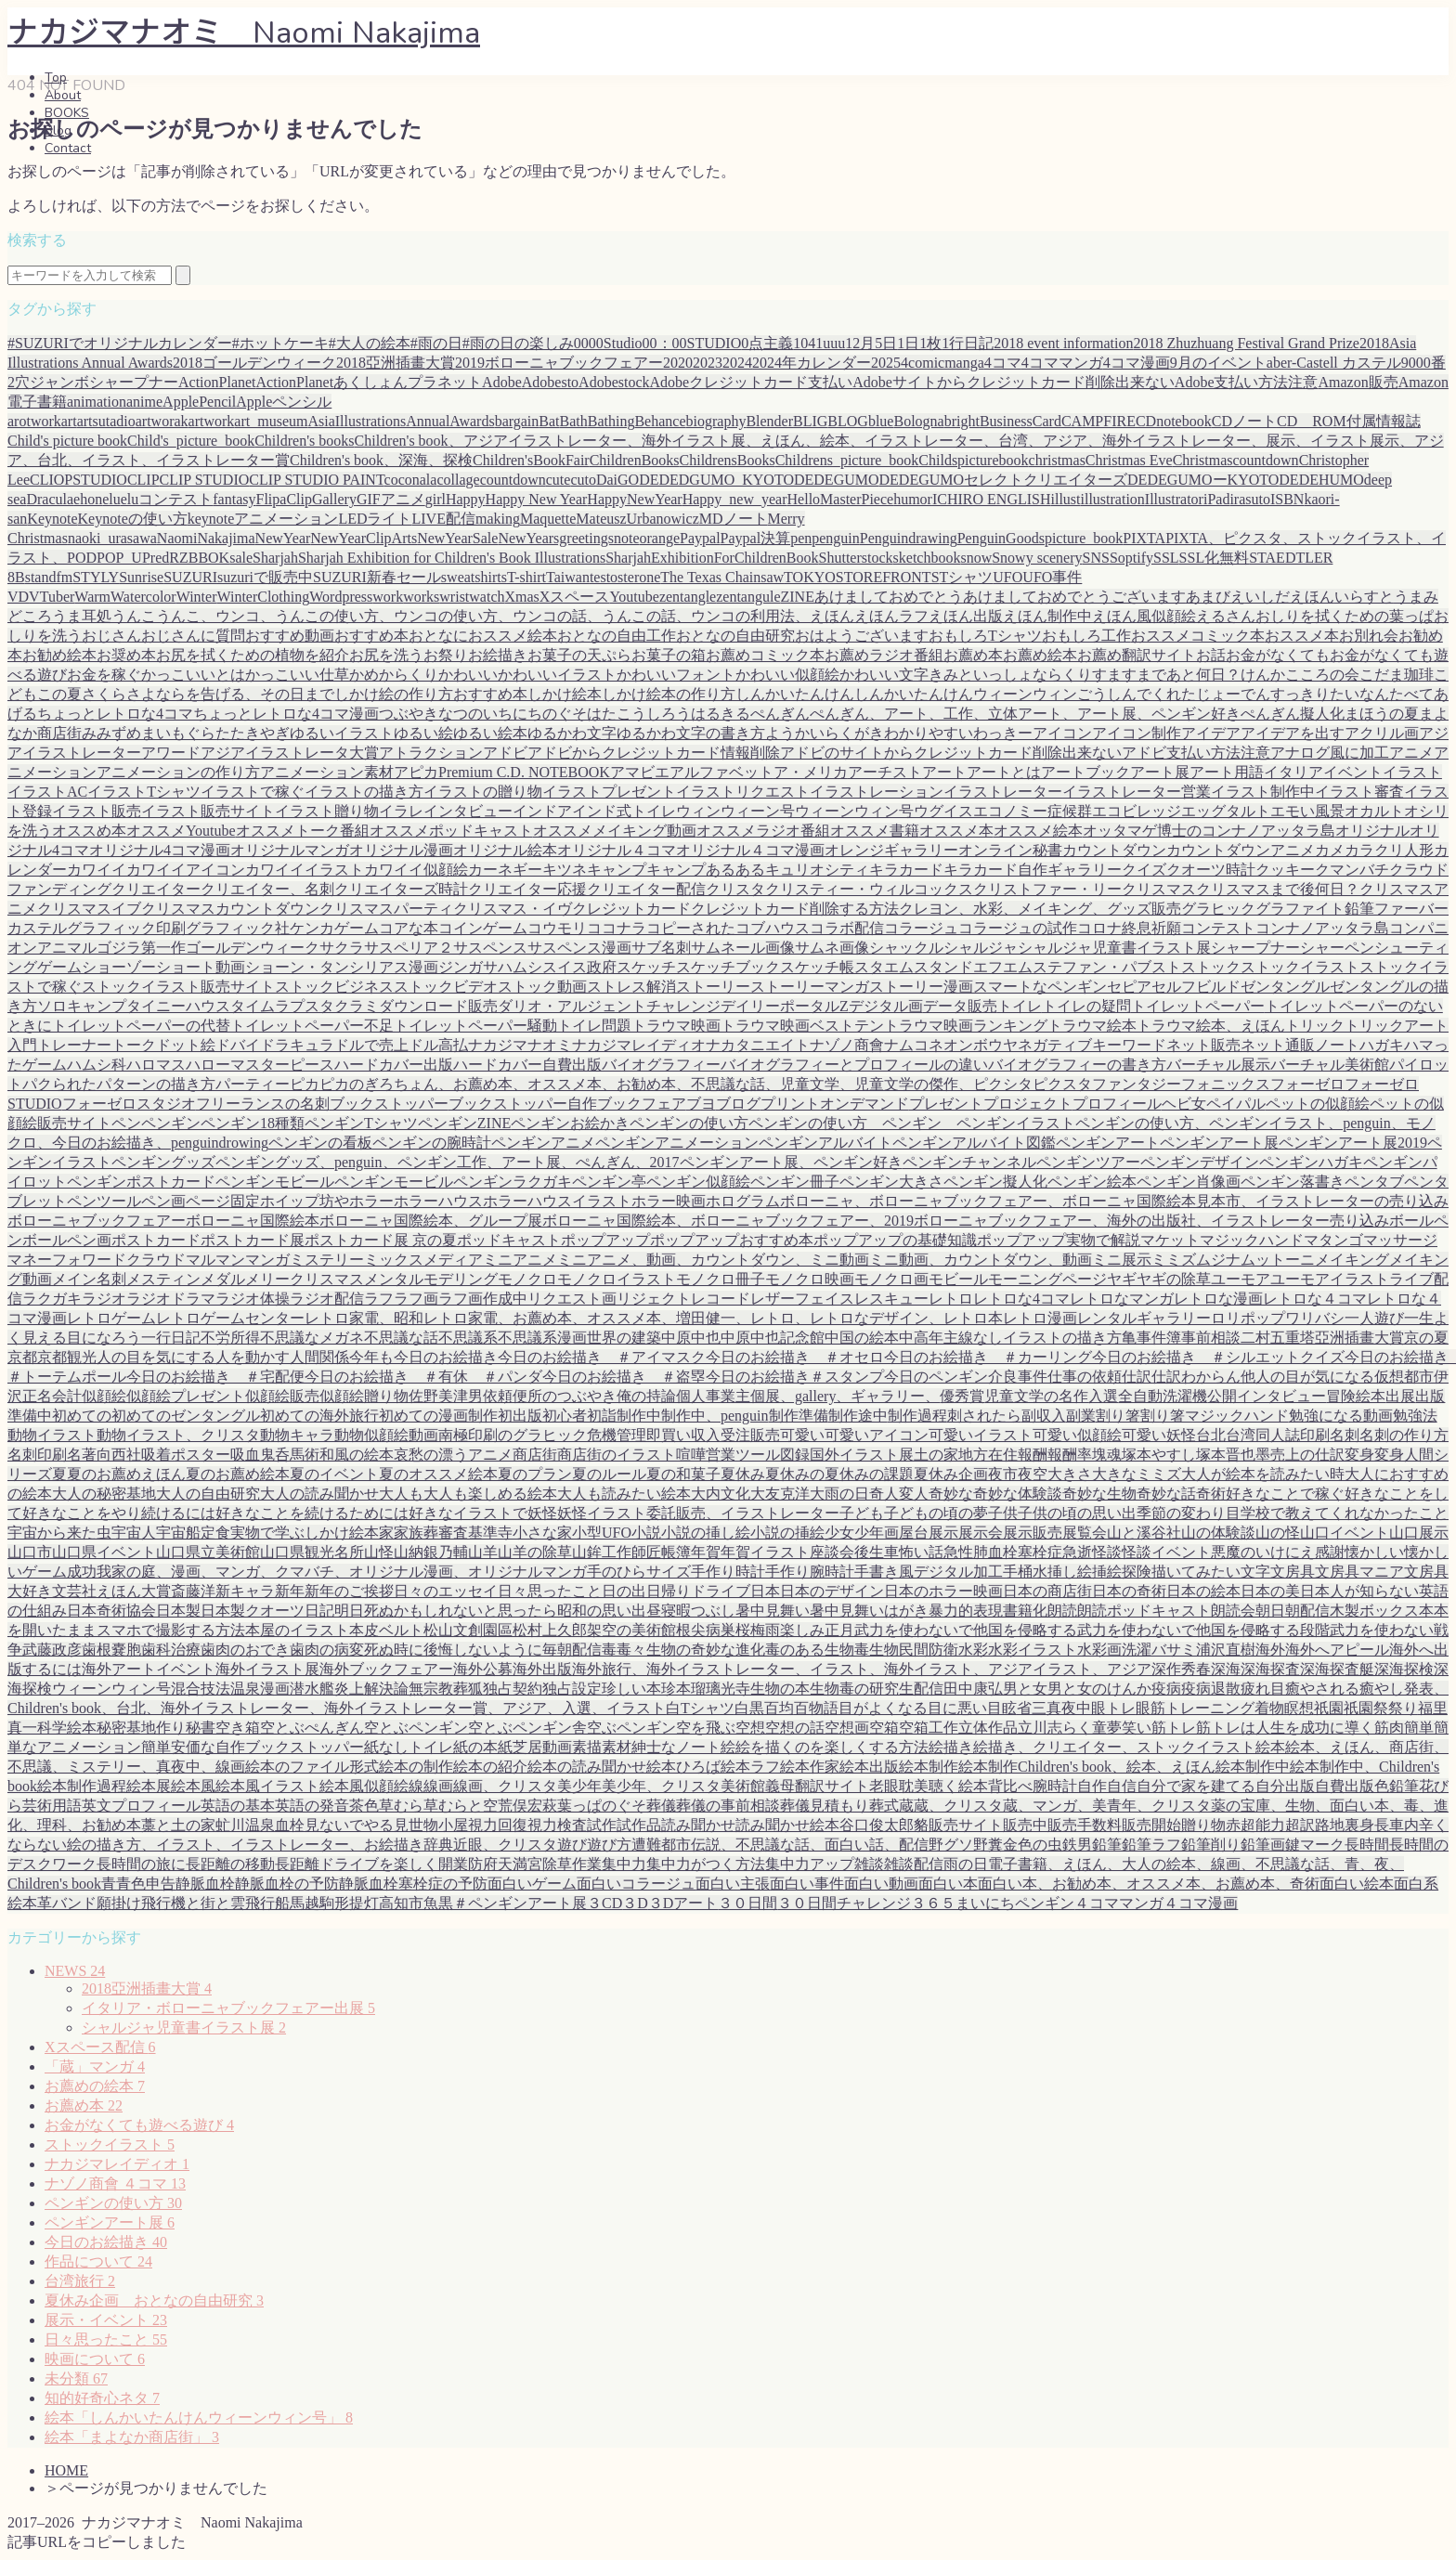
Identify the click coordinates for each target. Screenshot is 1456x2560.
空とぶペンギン (416, 1727)
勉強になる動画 (1341, 1415)
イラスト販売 (96, 811)
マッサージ (1400, 1240)
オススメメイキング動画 (614, 830)
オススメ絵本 (1038, 830)
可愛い (802, 1435)
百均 (779, 1708)
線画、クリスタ (505, 1786)
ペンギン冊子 (794, 1181)
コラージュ (921, 928)
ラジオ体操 (252, 1298)
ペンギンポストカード (141, 1181)
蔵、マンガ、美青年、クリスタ (1107, 1805)
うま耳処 (81, 616)
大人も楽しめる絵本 (490, 1493)
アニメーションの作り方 (178, 772)
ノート (1337, 1045)
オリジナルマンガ (289, 850)
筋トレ (1173, 1727)
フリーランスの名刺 (263, 1103)
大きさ (1069, 1474)
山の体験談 (1218, 1532)
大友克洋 (780, 1493)
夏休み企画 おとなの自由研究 (154, 2300)
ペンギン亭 (609, 1181)
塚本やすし (1159, 1454)
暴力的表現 (966, 1610)
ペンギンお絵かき (570, 1123)
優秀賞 (962, 1396)
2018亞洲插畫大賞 (147, 1988)
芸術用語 (52, 1805)
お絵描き (497, 655)
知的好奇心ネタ (102, 2398)
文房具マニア (1359, 1571)
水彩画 (1099, 1649)
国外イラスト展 (862, 1454)
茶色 (364, 1805)
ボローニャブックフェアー (96, 1220)
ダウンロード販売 (438, 1006)
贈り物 (1203, 1825)
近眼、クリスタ (505, 1844)
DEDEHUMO (1321, 479)
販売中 (1025, 1825)
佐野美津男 (446, 1396)
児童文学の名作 (1036, 1396)
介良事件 (1017, 1376)
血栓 (290, 1825)
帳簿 (676, 1552)
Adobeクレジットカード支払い (751, 382)
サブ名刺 (661, 947)
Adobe (502, 382)
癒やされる (1322, 1688)
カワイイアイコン (185, 869)
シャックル (906, 947)
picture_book (1084, 538)
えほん (832, 616)
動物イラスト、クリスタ (178, 1435)
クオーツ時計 (1210, 869)
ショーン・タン (297, 967)
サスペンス (490, 947)
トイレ (1019, 1006)
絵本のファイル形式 (312, 1766)
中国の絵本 (862, 1337)
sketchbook (927, 557)
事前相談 (1211, 1337)
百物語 (816, 1708)
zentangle (687, 596)
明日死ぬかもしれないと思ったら (445, 1610)
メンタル (393, 1279)
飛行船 (267, 1903)
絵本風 (193, 1786)
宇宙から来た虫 (59, 1532)
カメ (1330, 850)
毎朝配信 (572, 1649)
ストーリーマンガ (809, 986)
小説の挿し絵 (705, 1532)
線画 (438, 1786)
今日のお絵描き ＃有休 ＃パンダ (423, 1376)
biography (716, 421)
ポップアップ (605, 1240)
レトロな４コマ (1315, 1298)
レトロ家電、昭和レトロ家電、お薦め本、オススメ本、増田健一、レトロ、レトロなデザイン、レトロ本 (654, 1318)
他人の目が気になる (1307, 1376)
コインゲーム (482, 928)
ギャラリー (1084, 869)
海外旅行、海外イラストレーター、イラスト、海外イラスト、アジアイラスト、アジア (861, 1669)
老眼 (884, 1786)
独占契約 (512, 1688)
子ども (861, 1513)
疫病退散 (1211, 1688)
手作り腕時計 (809, 1571)
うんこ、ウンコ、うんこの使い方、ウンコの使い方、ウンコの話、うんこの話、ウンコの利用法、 (483, 616)
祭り (1403, 1708)
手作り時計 (728, 1571)
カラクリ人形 (1389, 850)
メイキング (1352, 1259)
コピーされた (690, 928)
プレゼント (946, 1103)
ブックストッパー (389, 1103)
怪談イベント (1166, 1552)
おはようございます (862, 635)
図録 (795, 1454)
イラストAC (47, 791)
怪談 (1107, 1552)
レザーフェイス (802, 1298)
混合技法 (200, 1688)
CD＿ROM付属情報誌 (1349, 421)
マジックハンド (1252, 1240)
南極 (453, 1435)
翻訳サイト (832, 1786)
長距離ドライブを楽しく (356, 1864)
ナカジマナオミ (520, 1045)
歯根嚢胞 (111, 1649)
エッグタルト (1225, 811)
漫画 (275, 1688)
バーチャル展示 (1218, 1064)
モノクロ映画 (809, 1279)
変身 (1359, 1454)
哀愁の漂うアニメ (453, 1454)
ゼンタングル (1285, 986)
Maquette (548, 518)
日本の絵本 (1203, 1591)
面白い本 (948, 1883)
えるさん (1225, 616)
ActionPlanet (217, 382)
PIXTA (1144, 538)
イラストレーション (876, 791)
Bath (574, 421)
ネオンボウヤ (973, 1045)
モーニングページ (1047, 1279)
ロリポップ (1248, 1318)
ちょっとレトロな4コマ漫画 (286, 713)
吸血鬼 (252, 1454)
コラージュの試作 (1017, 928)
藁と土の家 (178, 1825)
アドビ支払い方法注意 (1196, 752)
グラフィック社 (238, 928)
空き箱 (237, 1727)
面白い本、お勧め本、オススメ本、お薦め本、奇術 (1149, 1883)
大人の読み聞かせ (319, 1493)
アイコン (1062, 733)
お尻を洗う (386, 655)
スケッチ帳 (817, 967)
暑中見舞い (772, 1610)
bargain (517, 421)
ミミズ (1173, 1259)
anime (144, 401)
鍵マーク (1315, 1844)
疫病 (1166, 1688)
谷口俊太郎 (876, 1825)
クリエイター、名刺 (267, 889)
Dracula (49, 499)
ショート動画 (200, 967)
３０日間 (747, 1903)
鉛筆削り (1211, 1844)
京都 (22, 1357)
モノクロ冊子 (720, 1279)
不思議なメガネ (312, 1337)
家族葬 (416, 1532)
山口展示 (1419, 1532)
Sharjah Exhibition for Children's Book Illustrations (451, 557)
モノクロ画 (891, 1279)
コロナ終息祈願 (1129, 928)
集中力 (624, 1864)
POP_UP (123, 557)
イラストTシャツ (144, 791)
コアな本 (408, 928)
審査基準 (468, 1532)
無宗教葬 (438, 1688)
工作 (616, 1552)
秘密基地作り (141, 1727)
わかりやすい (928, 733)
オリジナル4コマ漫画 (159, 850)
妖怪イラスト (601, 1513)
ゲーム (356, 928)
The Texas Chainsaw (722, 577)
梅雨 (765, 1630)
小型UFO (601, 1532)
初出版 (520, 1415)
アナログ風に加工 (1329, 752)
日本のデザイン (832, 1591)
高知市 (401, 1903)
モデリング (460, 1279)
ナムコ (906, 1045)
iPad (1216, 499)
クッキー (1285, 869)
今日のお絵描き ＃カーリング (988, 1357)
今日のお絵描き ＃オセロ (795, 1357)
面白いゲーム (532, 1883)
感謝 (1330, 1552)
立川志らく (1055, 1727)
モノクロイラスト (616, 1279)
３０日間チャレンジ (844, 1903)
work (387, 596)
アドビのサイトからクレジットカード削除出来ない (951, 752)
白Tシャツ (700, 1708)
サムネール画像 (743, 947)
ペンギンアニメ (543, 1142)
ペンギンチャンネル (969, 1162)
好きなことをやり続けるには (118, 1513)
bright (962, 421)
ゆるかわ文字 (572, 733)
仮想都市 (1404, 1376)
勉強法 (1415, 1415)
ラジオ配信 (327, 1298)
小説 (646, 1532)
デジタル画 (886, 1006)
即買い (668, 1435)
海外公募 (483, 1669)
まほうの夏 (1382, 713)
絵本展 (148, 1786)
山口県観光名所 (312, 1552)
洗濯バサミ (1159, 1649)
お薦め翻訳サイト (1136, 655)
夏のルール (609, 1474)
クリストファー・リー (1047, 889)
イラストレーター (1002, 791)
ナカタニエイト (758, 1045)
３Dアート (683, 1903)
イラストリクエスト (743, 791)
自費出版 (1344, 1786)
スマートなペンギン (1040, 986)
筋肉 (1389, 1727)
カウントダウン (1114, 850)
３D (635, 1903)
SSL (1166, 557)
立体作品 (988, 1727)
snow (976, 557)
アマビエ (640, 772)
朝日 (1270, 1610)
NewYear (283, 538)
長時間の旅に (141, 1864)
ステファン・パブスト (1107, 967)
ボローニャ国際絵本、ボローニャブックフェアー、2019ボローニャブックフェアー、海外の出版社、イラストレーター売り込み (965, 1220)
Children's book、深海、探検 (381, 460)
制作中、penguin (715, 1415)
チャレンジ (683, 1006)
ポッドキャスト (509, 1240)
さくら (104, 694)
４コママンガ (1119, 1903)
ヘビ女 (1184, 1103)
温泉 (245, 1688)
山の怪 (1277, 1532)
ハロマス (156, 1064)
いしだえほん (1289, 596)
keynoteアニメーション (263, 518)
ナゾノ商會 (847, 1045)
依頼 (498, 1396)
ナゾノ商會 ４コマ (115, 2183)
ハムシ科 (96, 1064)
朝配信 (1307, 1610)
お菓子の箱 (668, 655)
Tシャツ (967, 577)
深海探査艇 (1337, 1669)
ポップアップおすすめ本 (731, 1240)
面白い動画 (881, 1883)
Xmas (522, 596)
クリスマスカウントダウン (230, 908)
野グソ (951, 1844)
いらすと (1364, 596)
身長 (1374, 1825)
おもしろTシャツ (985, 635)
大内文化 (720, 1493)
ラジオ (104, 1298)
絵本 (1270, 1747)
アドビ (505, 752)
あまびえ (1215, 596)
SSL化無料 (1214, 557)
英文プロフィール (141, 1805)
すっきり (1300, 694)
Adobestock (613, 382)
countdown (513, 479)
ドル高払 (438, 1045)
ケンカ (312, 928)
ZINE (796, 596)
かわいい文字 (884, 674)
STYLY (95, 577)
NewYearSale (457, 538)
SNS (1096, 557)
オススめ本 (89, 830)
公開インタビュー (1266, 1396)
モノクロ (527, 1279)
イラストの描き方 (364, 791)
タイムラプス (274, 1006)
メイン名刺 (89, 1279)
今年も (371, 1357)
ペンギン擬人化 (995, 1181)
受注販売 (750, 1435)
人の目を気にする (156, 1357)
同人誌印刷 (1292, 1435)
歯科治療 (171, 1649)
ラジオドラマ (170, 1298)
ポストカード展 (253, 1240)
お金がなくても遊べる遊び (139, 2125)
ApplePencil (199, 401)
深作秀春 (1181, 1669)
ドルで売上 (371, 1045)
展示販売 (1032, 1532)
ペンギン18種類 (253, 1123)
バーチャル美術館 (1329, 1064)
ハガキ (1381, 1045)
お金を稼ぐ (104, 674)
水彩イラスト (1032, 1649)
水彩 (973, 1649)
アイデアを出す (1293, 733)
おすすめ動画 (289, 635)
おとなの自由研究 (735, 635)
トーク (133, 1045)
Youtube (634, 596)
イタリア (1293, 772)
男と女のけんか (1099, 1688)
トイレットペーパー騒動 (475, 1025)
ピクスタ (1062, 1084)
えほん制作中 (1047, 616)
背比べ (1010, 1786)
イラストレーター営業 (1136, 791)
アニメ (1411, 752)
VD (18, 596)
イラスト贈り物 (327, 811)
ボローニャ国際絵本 (252, 1220)
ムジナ (1218, 1259)
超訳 (1300, 1825)
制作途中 (858, 1415)
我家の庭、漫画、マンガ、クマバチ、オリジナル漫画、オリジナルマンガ (342, 1571)
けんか (1263, 674)
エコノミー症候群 (1032, 811)
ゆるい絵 (423, 733)
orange (660, 538)
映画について (95, 2359)
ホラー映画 (668, 1201)
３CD (604, 1903)
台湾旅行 (80, 2281)
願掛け (119, 1903)
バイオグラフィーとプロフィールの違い (854, 1064)
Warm (92, 596)
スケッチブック (728, 967)
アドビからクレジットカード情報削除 (653, 752)
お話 (1211, 655)
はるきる (720, 713)
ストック (1211, 967)
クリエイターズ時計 (401, 889)
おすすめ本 (371, 635)
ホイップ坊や (304, 1201)
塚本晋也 (1225, 1454)
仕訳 (1136, 1376)
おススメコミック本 (1198, 635)
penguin (836, 538)
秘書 (200, 1727)
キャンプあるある (705, 869)
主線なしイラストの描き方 (1032, 1337)
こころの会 (1322, 674)
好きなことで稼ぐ (1285, 1493)
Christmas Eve (1129, 460)
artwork (211, 421)
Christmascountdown (1236, 460)
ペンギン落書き (1293, 1181)
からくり (408, 674)
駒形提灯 (349, 1903)
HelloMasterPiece (840, 499)
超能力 (1263, 1825)
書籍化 (1025, 1610)
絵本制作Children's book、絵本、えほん (1087, 1766)
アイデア (1211, 733)
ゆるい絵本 (490, 733)
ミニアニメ (520, 1259)
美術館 (743, 1786)
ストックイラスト (1300, 967)
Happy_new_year (734, 499)
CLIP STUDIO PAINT (316, 479)
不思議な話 (401, 1337)
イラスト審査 (1359, 791)
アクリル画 (1382, 733)
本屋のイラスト (297, 1630)
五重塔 (1292, 1337)
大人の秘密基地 (104, 1493)
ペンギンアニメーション (677, 1142)
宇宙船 (178, 1532)
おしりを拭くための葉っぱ (1344, 616)
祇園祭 (1366, 1708)
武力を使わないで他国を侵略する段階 (1203, 1630)
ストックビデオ (446, 986)
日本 (765, 1591)
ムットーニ (1278, 1259)
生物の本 (780, 1688)
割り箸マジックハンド (1214, 1415)
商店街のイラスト (616, 1454)
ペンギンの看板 (320, 1142)
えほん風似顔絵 (1144, 616)
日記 (319, 1610)
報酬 (1032, 1454)
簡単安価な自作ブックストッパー (252, 1747)
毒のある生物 (809, 1649)
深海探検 (1404, 1669)
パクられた (59, 1084)
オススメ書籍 (874, 830)
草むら (401, 1805)
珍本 (676, 1688)
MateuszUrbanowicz (637, 518)
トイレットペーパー (1198, 1006)
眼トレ (1113, 1708)
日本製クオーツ (253, 1610)
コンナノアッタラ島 (1322, 928)
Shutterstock (856, 557)
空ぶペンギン (631, 1727)
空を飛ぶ (705, 1727)
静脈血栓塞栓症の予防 (413, 1883)
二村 (1255, 1337)
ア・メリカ (811, 772)
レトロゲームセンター (230, 1318)
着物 (1269, 1708)
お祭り (445, 655)
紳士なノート (676, 1747)
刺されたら (984, 1415)
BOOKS (67, 113)
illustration (1113, 499)
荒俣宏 (520, 1805)
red (159, 557)
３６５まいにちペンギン (992, 1903)
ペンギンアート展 (1219, 1142)
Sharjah (275, 557)
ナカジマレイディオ (639, 1045)
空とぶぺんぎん (312, 1727)
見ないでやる (349, 1825)
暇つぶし (705, 1610)
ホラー (371, 1201)
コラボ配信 (847, 928)
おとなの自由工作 (616, 635)
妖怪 (542, 1513)
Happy (466, 499)
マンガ (267, 1259)
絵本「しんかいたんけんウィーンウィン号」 (199, 2417)
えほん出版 (966, 616)
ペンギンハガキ (1311, 1162)
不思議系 (468, 1337)
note (627, 538)
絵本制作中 (1253, 1766)
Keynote (52, 518)
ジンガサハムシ (490, 967)
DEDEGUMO (836, 479)
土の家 (936, 1454)
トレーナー (74, 1045)
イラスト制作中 (1263, 791)
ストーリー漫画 (921, 986)
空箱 (884, 1727)
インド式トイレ (624, 811)
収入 (706, 1435)
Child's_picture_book (190, 440)
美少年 (579, 1786)
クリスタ (735, 889)
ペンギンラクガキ (512, 1181)
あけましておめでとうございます (1074, 596)
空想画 (847, 1727)
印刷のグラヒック (527, 1435)
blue (881, 421)
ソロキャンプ (81, 1006)
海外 (1270, 1649)
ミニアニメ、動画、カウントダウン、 (683, 1259)
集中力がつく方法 (705, 1864)
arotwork (34, 421)
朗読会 (1233, 1610)
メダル (223, 1279)
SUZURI (190, 577)
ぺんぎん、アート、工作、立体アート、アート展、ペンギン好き (1025, 713)
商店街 (535, 1454)
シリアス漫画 (393, 967)
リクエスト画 (572, 1298)
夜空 (1032, 1474)
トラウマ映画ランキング (965, 1025)
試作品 (639, 1825)
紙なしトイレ (408, 1747)
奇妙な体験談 (1017, 1493)
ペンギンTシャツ (361, 1123)
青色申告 (146, 1883)
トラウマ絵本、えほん (1211, 1025)
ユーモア (1240, 1279)
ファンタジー (1136, 1084)
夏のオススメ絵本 (438, 1474)
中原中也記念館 (773, 1337)
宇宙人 (133, 1532)
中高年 (921, 1337)
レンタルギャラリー (1144, 1318)
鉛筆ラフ (1151, 1844)
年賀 (706, 1552)
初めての (81, 1415)
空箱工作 (928, 1727)
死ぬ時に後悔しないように (453, 1649)
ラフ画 (416, 1298)
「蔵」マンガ (95, 2066)
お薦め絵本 (1040, 655)
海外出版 (542, 1669)
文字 (1255, 1571)
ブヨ (701, 1103)
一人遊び (1374, 1318)
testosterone (625, 577)
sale (241, 557)
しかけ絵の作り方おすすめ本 (430, 694)
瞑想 (1299, 1708)
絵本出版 (869, 1766)
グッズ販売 (1144, 908)
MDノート (733, 518)
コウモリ (557, 928)
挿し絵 (1069, 1571)
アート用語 (1227, 772)
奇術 (1211, 1493)
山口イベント (1344, 1532)
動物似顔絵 (371, 1435)
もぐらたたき (215, 733)
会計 (67, 1396)
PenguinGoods (1001, 538)
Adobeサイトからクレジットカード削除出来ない (1013, 382)
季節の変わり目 (1189, 1513)
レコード (720, 1298)
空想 (750, 1727)
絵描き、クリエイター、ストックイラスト (1114, 1747)
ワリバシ (1315, 1318)
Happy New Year (537, 499)
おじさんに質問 (193, 635)
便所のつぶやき (565, 1396)
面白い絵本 (1357, 1883)
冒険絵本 (1355, 1396)
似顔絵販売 (282, 1396)
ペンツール (104, 1201)
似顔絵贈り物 (364, 1396)
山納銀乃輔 (431, 1552)
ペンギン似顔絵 (698, 1181)
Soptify (1131, 557)
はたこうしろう (639, 713)
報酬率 (1069, 1454)
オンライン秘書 (1010, 850)
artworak (162, 421)
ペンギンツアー (1088, 1162)
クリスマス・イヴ (512, 908)
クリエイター (156, 889)
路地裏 (1337, 1825)
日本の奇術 (1129, 1591)
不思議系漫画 (542, 1337)
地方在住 (988, 1454)
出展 (1400, 1396)
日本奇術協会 (111, 1610)
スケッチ (646, 967)
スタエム (884, 967)
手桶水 (1025, 1571)
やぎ (275, 733)
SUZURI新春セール (377, 577)
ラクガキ (52, 1298)
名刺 (1344, 1435)
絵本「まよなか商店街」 (132, 2437)
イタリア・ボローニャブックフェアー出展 (228, 2008)
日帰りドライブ (698, 1591)
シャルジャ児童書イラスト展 (1114, 947)
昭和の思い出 (601, 1610)
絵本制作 (928, 1766)
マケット (1170, 1240)
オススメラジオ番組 (763, 830)
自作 (1092, 1786)
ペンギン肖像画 (1189, 1181)
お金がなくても (1278, 655)
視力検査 (557, 1825)
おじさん (111, 635)
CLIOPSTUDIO (78, 479)
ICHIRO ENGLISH (991, 499)
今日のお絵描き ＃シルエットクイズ (1218, 1357)
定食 (215, 1532)
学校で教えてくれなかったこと (1345, 1513)
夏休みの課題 (869, 1474)
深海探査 (1270, 1669)
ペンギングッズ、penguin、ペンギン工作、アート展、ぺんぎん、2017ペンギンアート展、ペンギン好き (559, 1162)
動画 (423, 1435)
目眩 (1002, 1708)
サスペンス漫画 (579, 947)
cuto (583, 479)
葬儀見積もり (824, 1805)
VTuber (51, 596)
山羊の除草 (535, 1552)
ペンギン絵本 (1092, 1181)
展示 (943, 1532)
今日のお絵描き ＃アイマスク (602, 1357)
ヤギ (1122, 1279)
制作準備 (798, 1415)
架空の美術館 (631, 1630)
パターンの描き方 (156, 1084)
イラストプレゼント (609, 791)
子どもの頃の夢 (936, 1513)
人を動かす (252, 1357)
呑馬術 (297, 1454)
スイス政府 (579, 967)
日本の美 (1270, 1591)
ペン (126, 1123)
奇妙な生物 (1099, 1493)
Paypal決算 (756, 538)
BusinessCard (1020, 421)
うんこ (133, 616)
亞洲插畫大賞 (1359, 1337)
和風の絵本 (356, 1454)
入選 (1103, 1396)
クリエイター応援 (527, 889)
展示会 (980, 1532)
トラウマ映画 (676, 1025)
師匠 (646, 1552)
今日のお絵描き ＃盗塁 (624, 1376)
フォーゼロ (1307, 1084)
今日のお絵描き (446, 1357)
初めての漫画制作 (438, 1415)
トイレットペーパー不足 (312, 1025)
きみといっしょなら (995, 674)
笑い (1136, 1727)
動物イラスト (52, 1435)
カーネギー (505, 869)
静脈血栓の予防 (287, 1883)
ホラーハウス (438, 1201)
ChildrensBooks (727, 460)
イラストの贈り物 (482, 791)
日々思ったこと (550, 1591)
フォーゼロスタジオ (129, 1103)
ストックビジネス (334, 986)
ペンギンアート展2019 (1353, 1142)
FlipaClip (283, 499)
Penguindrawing (908, 538)
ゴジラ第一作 (141, 947)
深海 (1226, 1669)
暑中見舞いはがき (869, 1610)
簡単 (1419, 1727)
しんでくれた (1151, 694)
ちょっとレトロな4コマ (115, 713)
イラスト (1412, 772)
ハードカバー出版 (393, 1064)
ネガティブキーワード (1092, 1045)
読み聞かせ (698, 1825)
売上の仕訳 (1307, 1454)
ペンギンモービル (393, 1181)
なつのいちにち (490, 713)
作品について (98, 2261)
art (69, 421)
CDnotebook (1174, 421)
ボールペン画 (66, 1240)
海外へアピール (1337, 1649)
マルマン (215, 1259)
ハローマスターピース (260, 1064)
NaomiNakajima (206, 538)
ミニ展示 (1121, 1259)
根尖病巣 (705, 1630)
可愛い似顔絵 (1077, 1435)
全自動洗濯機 (1162, 1396)
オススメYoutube (181, 830)
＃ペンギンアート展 (520, 1903)
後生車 (876, 1552)
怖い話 (921, 1552)
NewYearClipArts (363, 538)
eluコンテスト (167, 499)
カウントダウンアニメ (1240, 850)
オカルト (1374, 811)
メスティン (163, 1279)
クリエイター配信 (646, 889)
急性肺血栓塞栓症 (1002, 1552)
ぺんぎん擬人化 (1293, 713)
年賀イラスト (765, 1552)
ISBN (1287, 499)
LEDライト (374, 518)
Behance (659, 421)
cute (558, 479)
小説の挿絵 (787, 1532)
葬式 (884, 1805)
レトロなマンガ (1122, 1298)
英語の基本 (238, 1805)
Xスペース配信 (100, 2047)
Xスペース (575, 596)
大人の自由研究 (208, 1493)
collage (457, 479)
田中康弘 (973, 1688)
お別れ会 (1368, 635)
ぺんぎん (780, 713)
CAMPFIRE (1098, 421)
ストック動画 (542, 986)
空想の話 (795, 1727)
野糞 (988, 1844)
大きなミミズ (1136, 1474)
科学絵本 (67, 1727)
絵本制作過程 (81, 1786)
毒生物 (876, 1649)
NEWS (75, 1971)
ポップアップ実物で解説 (1058, 1240)
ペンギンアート (1108, 1142)
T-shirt (526, 577)
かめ (364, 674)
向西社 (119, 1454)
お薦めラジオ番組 (884, 655)
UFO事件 (1052, 577)
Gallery (334, 499)
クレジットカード (631, 908)
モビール (958, 1279)
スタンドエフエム (973, 967)
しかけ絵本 (564, 694)
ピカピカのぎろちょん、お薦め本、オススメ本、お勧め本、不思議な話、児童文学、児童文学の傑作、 (631, 1084)
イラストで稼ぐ (253, 791)
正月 (839, 1630)
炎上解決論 (371, 1688)
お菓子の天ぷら (579, 655)
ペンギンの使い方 (689, 1123)
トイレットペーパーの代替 (141, 1025)
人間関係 (319, 1357)
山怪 (379, 1552)
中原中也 (691, 1337)
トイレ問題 (594, 1025)
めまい (148, 733)
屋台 (914, 1532)
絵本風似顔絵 (364, 1786)
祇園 (1329, 1708)
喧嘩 (691, 1454)
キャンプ (616, 869)
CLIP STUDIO (205, 479)
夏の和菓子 (683, 1474)
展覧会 (1084, 1532)
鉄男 (1077, 1844)
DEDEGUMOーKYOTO (1203, 479)
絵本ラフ (750, 1766)
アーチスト (885, 772)
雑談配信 (913, 1864)
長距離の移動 (230, 1864)
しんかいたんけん (794, 694)
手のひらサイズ (639, 1571)
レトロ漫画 (1040, 1318)
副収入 (1043, 1415)
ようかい (795, 733)
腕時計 (1055, 1786)
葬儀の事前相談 (728, 1805)
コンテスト (1218, 928)
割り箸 (1118, 1415)
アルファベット (722, 772)
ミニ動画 (839, 1259)
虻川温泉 (245, 1825)
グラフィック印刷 (126, 928)
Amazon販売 (1358, 382)
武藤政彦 (52, 1649)
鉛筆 (1107, 1844)
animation (96, 401)
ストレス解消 (631, 986)
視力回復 (497, 1825)
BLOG (847, 421)
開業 (453, 1864)
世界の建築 (624, 1337)
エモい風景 (1307, 811)
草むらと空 (460, 1805)
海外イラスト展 (267, 1669)
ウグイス (943, 811)
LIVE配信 (443, 518)
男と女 (1025, 1688)
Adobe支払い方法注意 (1247, 382)
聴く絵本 (958, 1786)
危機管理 (616, 1435)
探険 (1136, 1571)
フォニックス (1225, 1084)
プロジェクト (1027, 1103)
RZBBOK (199, 557)
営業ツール (743, 1454)
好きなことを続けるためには (312, 1513)
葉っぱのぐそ (601, 1805)
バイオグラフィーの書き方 (1077, 1064)
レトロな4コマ (1021, 1298)
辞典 (438, 1844)
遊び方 (609, 1844)
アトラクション (431, 752)
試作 (602, 1825)
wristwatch (471, 596)
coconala (410, 479)
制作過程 (917, 1415)
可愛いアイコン (877, 1435)
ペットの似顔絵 (1318, 1103)
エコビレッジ (1136, 811)
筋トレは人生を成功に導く (1285, 1727)
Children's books (304, 440)
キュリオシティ (817, 869)
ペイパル (1236, 1103)
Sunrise (141, 577)
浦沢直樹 (1225, 1649)
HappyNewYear (634, 499)
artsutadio (106, 421)
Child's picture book (67, 440)
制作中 (639, 1415)
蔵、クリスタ (958, 1805)
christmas (1057, 460)
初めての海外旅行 (319, 1415)
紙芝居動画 (535, 1747)
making (497, 518)
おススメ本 (1302, 635)
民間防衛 (928, 1649)
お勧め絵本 (59, 655)
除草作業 (572, 1864)
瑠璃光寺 (720, 1688)
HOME (66, 2470)
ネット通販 (1278, 1045)
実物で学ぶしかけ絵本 (304, 1532)
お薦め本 (973, 655)
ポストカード (156, 1240)
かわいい (468, 674)
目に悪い (957, 1708)
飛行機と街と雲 (193, 1903)
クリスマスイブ (89, 908)
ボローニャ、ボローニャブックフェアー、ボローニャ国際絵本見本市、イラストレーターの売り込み (1114, 1201)
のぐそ (564, 713)
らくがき (854, 733)
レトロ (951, 1298)
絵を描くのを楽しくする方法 (832, 1747)
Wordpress (340, 596)
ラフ (379, 1298)
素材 (616, 1747)
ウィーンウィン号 (854, 811)
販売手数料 (1084, 1825)
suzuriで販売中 (265, 577)
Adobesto (550, 382)
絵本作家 (809, 1766)
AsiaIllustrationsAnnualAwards (400, 421)
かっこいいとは (193, 674)
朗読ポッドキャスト (1144, 1610)
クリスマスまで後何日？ (1277, 889)
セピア (1129, 986)
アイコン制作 (1136, 733)
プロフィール (1117, 1103)
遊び (572, 1844)
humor (912, 499)
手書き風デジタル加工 (928, 1571)
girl (435, 499)
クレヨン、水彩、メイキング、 (1003, 908)
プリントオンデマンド (834, 1103)
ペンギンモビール (274, 1181)
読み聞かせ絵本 (787, 1825)
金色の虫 (1032, 1844)
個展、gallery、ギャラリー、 (845, 1396)
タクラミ (349, 1006)
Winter (196, 596)
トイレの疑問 (1086, 1006)
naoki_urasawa (112, 538)
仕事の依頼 (1084, 1376)
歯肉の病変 (327, 1649)
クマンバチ (1352, 869)
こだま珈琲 (1396, 674)
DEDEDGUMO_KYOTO (716, 479)
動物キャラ (297, 1435)
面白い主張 (733, 1883)
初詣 (602, 1415)
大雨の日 (839, 1493)
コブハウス (772, 928)
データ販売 (960, 1006)
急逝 (1077, 1552)
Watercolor (143, 596)
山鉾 (587, 1552)
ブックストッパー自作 (522, 1103)
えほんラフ (891, 616)
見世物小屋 (431, 1825)
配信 (914, 1844)
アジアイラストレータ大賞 (290, 752)
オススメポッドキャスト (451, 830)
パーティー (252, 1084)
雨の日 (965, 1864)
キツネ (564, 869)
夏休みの (795, 1474)
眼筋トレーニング (1195, 1708)
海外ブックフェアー (386, 1669)
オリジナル (1372, 830)
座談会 (832, 1552)
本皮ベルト (386, 1630)
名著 (82, 1454)
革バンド (67, 1903)
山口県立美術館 (208, 1552)
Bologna (918, 421)
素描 (587, 1747)
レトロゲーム (111, 1318)
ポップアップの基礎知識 (895, 1240)
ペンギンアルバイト (825, 1142)
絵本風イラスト (267, 1786)
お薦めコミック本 (765, 655)
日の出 (624, 1591)
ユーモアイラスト (1329, 1279)
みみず (104, 733)
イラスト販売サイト (208, 811)
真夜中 (1068, 1708)
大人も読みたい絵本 (624, 1493)
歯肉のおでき (245, 1649)
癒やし (1381, 1688)
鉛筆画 (1263, 1844)
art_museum (270, 421)
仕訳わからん (1196, 1376)
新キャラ (245, 1591)
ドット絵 (185, 1045)
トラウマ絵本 (1092, 1025)
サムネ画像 (832, 947)
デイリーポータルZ (785, 1006)
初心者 (564, 1415)
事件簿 (1159, 1337)
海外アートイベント (148, 1669)
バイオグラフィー (661, 1064)
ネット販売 (1203, 1045)
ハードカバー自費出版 (527, 1064)
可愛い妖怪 (1159, 1435)
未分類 (76, 2378)
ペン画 (163, 1201)
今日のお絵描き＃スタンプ (795, 1376)
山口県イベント (104, 1552)
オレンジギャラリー (891, 850)
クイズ (1144, 869)
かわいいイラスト (557, 674)
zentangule (748, 596)
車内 (1404, 1825)
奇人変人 (899, 1493)
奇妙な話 (1166, 1493)
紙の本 (475, 1747)
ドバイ (237, 1045)
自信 (1122, 1786)
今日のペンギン (936, 1376)
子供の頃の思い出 (1077, 1513)
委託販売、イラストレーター (742, 1513)
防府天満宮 (505, 1864)
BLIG (810, 421)
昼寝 (661, 1610)
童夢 (1107, 1727)
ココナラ (616, 928)
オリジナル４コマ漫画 (750, 850)
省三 (1031, 1708)
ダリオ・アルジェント (572, 1006)
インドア (542, 811)
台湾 (1240, 1435)
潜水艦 (312, 1688)
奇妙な (951, 1493)
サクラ (341, 947)
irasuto (1249, 499)
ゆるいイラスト (342, 733)
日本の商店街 (1047, 1591)
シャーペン (1337, 947)
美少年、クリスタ (661, 1786)
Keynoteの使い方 (133, 518)
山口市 (29, 1552)
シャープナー (1255, 947)
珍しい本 (631, 1688)
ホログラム (743, 1201)
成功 (82, 1571)
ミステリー (327, 1259)
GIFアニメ (391, 499)
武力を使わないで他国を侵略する (965, 1630)
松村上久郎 (550, 1630)
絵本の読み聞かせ (586, 1766)
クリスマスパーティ (386, 908)
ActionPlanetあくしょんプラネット (369, 382)
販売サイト (966, 1825)
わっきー (1003, 733)
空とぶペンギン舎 (527, 1727)
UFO (1007, 577)
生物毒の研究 (854, 1688)
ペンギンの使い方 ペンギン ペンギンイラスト (911, 1123)
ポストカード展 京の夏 (381, 1240)
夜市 (1003, 1474)
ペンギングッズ (163, 1162)
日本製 (178, 1610)
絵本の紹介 (490, 1766)
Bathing (611, 421)
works (421, 596)
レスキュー (891, 1298)
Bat (549, 421)
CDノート (1244, 421)
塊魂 (1107, 1454)
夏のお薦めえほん (126, 1474)
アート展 (1160, 772)
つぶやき (408, 713)
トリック (1315, 1025)
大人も (401, 1493)
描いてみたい (1196, 1571)
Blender (769, 421)
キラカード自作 (995, 869)
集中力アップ (809, 1864)
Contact (68, 148)
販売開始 (1151, 1825)
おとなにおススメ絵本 (483, 635)
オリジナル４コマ (616, 850)
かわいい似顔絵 (787, 674)
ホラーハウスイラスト (557, 1201)
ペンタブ (1374, 1181)
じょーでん (1233, 694)
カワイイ (96, 869)
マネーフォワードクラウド (96, 1259)
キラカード (906, 869)
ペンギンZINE (464, 1123)
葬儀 (661, 1805)
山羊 (483, 1552)
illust (1066, 499)
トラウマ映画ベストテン (802, 1025)
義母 (780, 1786)
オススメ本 (956, 830)
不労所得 (230, 1337)
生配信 (921, 1688)
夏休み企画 (951, 1474)
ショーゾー (119, 967)
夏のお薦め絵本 (238, 1474)
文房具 (1292, 1571)
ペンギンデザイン (1199, 1162)
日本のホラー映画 (943, 1591)
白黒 (749, 1708)
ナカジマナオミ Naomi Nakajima (243, 33)
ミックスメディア (423, 1259)
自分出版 (1285, 1786)
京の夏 (1426, 1337)
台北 (1211, 1435)
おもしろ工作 (1086, 635)
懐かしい (1374, 1552)
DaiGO (617, 479)
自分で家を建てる (1196, 1786)
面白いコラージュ (636, 1883)
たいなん (1359, 694)
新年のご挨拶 (349, 1591)
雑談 (869, 1864)
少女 (839, 1532)
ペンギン (171, 1123)
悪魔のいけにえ (1263, 1552)
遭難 (646, 1844)
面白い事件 (807, 1883)
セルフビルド (1196, 986)
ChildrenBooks (635, 460)
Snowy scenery (1037, 557)
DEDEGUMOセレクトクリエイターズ (1003, 479)
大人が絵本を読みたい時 (1263, 1474)
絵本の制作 (416, 1766)
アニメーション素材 (327, 772)
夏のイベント (334, 1474)
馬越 (304, 1903)
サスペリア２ (408, 947)
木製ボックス (1374, 1610)
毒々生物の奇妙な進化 (691, 1649)
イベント (1353, 772)
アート (944, 772)
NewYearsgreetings (556, 538)
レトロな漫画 (1218, 1298)
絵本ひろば (683, 1766)
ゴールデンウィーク (252, 947)
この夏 (59, 694)
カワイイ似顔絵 (416, 869)
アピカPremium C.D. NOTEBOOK (502, 772)
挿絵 (1107, 1571)
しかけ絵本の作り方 (668, 694)
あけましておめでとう (888, 596)
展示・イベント (106, 2320)
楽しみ (802, 1630)
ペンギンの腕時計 (431, 1142)
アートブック (1085, 772)
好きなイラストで (468, 1513)
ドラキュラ (297, 1045)
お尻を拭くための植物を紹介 (252, 655)
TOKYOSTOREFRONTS (861, 577)
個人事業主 (713, 1396)
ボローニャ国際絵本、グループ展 (430, 1220)
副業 (1081, 1415)
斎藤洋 (193, 1591)
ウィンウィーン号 (735, 811)
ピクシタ (1003, 1084)
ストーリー (713, 986)
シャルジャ (980, 947)
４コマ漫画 (1201, 1903)
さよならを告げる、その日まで (230, 694)
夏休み (743, 1474)
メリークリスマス (304, 1279)
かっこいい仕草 (297, 674)
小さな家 (542, 1532)
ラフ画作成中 (482, 1298)
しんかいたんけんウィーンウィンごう (980, 694)
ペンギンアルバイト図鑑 (974, 1142)
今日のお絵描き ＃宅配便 (215, 1376)
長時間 (1367, 1844)
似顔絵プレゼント (185, 1396)
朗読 (1062, 1610)
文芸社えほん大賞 (111, 1591)
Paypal (700, 538)
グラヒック (1218, 908)
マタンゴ (1333, 1240)
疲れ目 (1263, 1688)
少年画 (876, 1532)
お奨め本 (126, 655)
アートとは (1004, 772)
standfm (49, 577)
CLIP (143, 479)
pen (801, 538)
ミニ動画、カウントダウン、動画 (980, 1259)
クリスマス (1159, 889)
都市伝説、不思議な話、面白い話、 (780, 1844)
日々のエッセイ (446, 1591)
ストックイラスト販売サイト (178, 986)
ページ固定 (223, 1201)
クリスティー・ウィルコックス (869, 889)
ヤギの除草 (1174, 1279)
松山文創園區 (468, 1630)
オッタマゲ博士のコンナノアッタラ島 (1209, 830)
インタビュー (468, 811)
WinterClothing (262, 596)
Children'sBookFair (531, 460)
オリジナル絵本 (505, 850)
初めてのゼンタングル (185, 1415)
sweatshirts (474, 577)
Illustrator (1174, 499)
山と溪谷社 (1144, 1532)
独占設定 (572, 1688)
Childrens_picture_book (847, 460)
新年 (290, 1591)
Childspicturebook (973, 460)
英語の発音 (312, 1805)
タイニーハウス (178, 1006)
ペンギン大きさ (891, 1181)
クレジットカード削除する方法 (795, 908)
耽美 (914, 1786)
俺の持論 (646, 1396)
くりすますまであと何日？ (1151, 674)
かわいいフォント (676, 674)
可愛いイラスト (981, 1435)
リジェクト (654, 1298)
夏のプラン (535, 1474)
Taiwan (568, 577)
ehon (87, 499)
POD (82, 557)
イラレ (401, 811)
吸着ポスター (185, 1454)
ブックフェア (641, 1103)
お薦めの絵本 (95, 2086)
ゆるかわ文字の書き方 (691, 733)
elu (111, 499)
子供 (1003, 1513)
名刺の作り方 (1404, 1435)
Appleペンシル (284, 401)
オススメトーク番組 (303, 830)
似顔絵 (104, 1396)
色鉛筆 (1396, 1786)
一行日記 (171, 1337)
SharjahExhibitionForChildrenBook (711, 557)
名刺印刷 (37, 1454)
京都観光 (67, 1357)
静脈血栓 (205, 1883)
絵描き (951, 1747)
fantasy (234, 499)
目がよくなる (883, 1708)
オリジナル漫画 (401, 850)
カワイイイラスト (304, 869)
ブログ (738, 1103)
